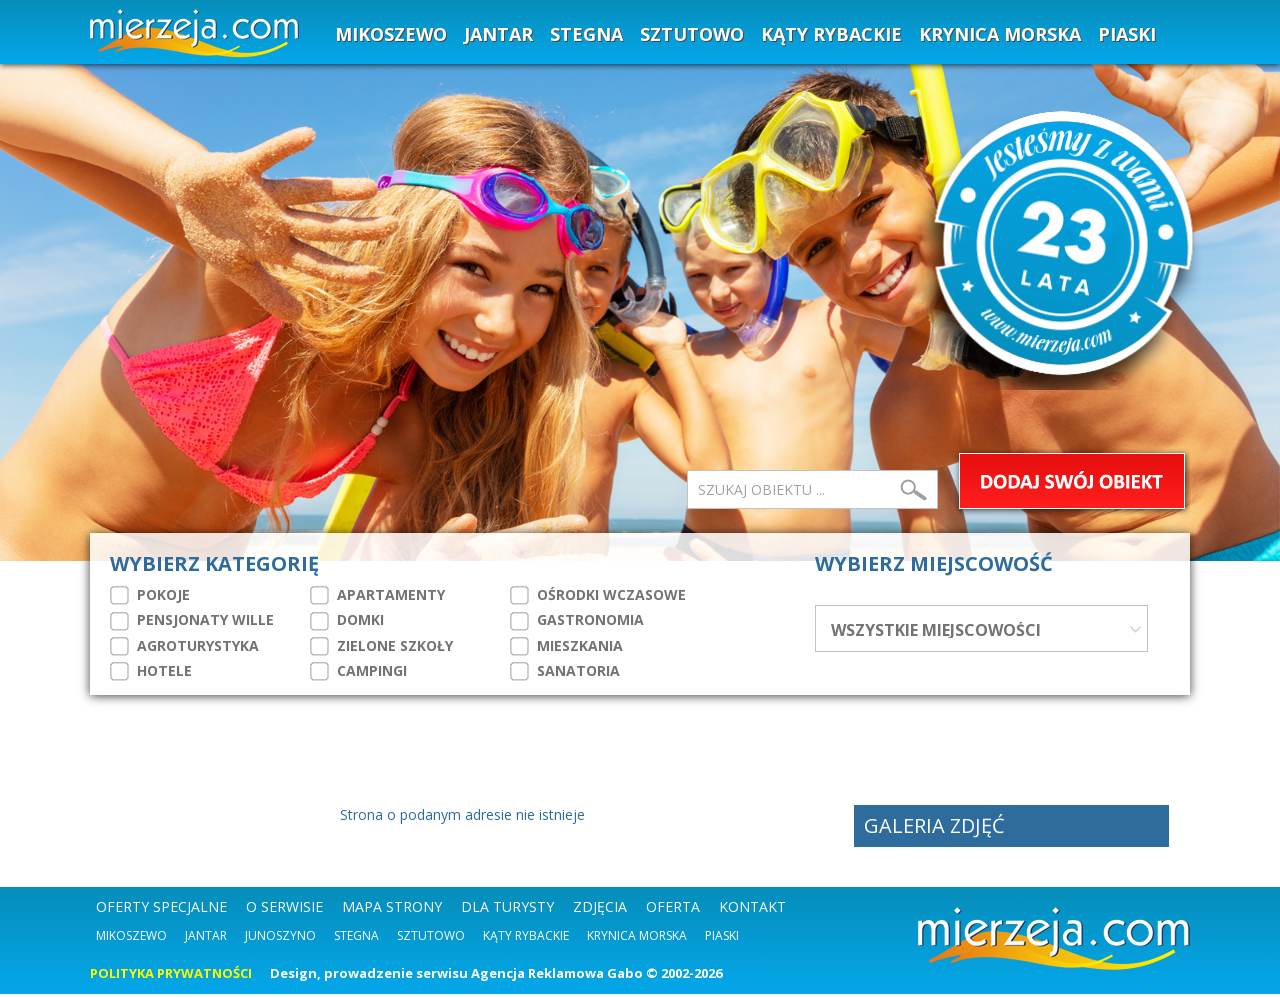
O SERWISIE (284, 910)
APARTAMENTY (377, 595)
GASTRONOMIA (577, 620)
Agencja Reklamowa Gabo (557, 977)
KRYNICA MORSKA (1000, 34)
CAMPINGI (358, 671)
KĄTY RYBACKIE (831, 34)
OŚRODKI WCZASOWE (598, 595)
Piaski (722, 939)
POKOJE (150, 595)
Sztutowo (431, 939)
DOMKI (347, 620)
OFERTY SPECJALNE (161, 910)
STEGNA (586, 34)
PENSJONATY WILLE (192, 620)
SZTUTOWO (692, 34)
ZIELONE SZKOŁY (381, 646)
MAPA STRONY (392, 910)
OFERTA (673, 910)
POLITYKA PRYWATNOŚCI (171, 977)
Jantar (206, 939)
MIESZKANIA (566, 646)
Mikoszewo (131, 939)
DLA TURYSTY (507, 910)
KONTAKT (752, 910)
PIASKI (1127, 34)
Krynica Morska (637, 939)
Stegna (356, 939)
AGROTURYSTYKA (184, 646)
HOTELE (151, 671)
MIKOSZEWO (391, 34)
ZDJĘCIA (600, 910)
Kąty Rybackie (526, 939)
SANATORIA (565, 671)
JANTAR (498, 34)
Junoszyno (280, 939)
